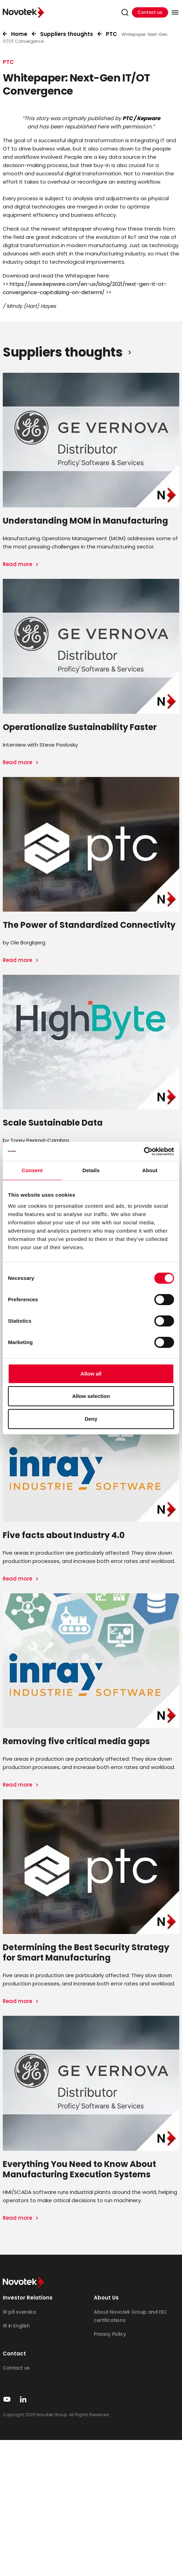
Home (19, 34)
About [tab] (149, 1170)
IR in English (16, 2325)
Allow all (91, 1374)
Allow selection (91, 1396)
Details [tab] (91, 1170)
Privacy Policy (110, 2334)
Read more (18, 564)
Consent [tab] (32, 1170)
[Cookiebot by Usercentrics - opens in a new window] (143, 1151)
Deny (91, 1419)
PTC (111, 34)
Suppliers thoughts (66, 34)
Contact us (150, 12)
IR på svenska (19, 2311)
